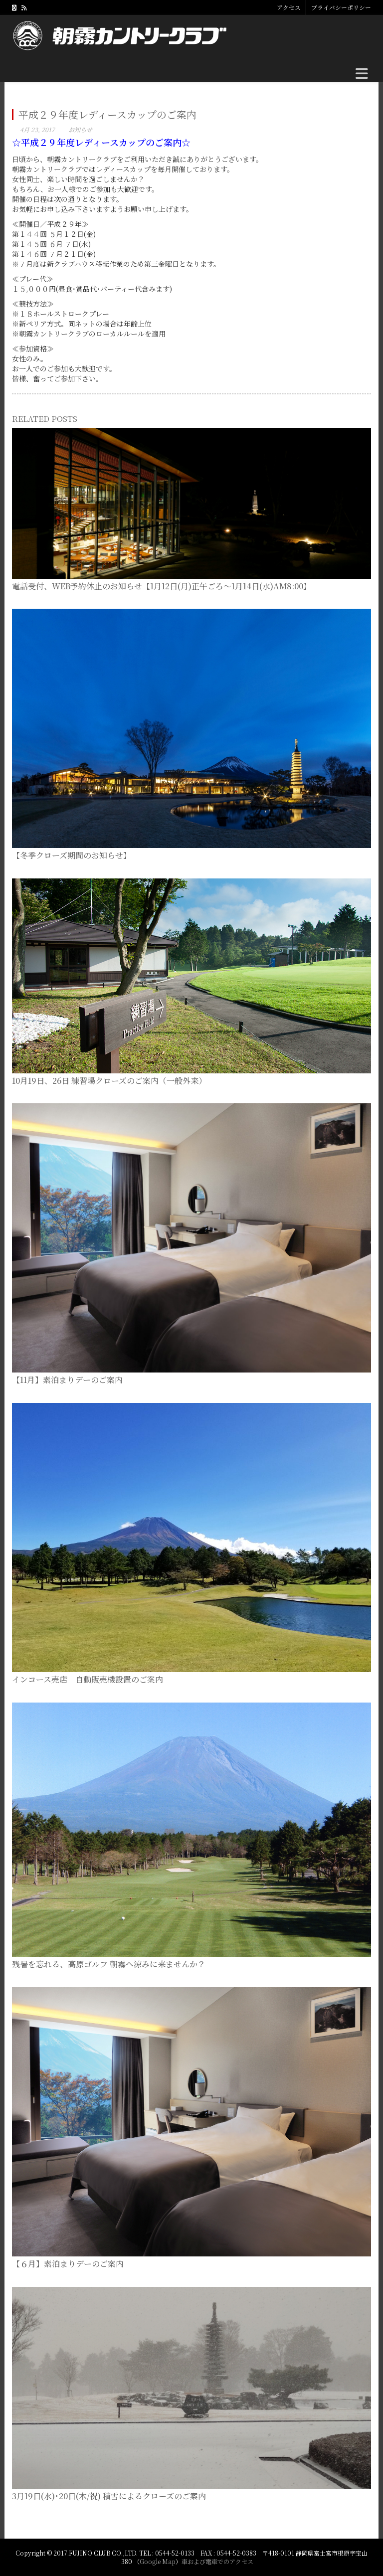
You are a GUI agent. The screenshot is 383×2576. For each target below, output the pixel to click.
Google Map (158, 2561)
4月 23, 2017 (37, 129)
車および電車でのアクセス (217, 2561)
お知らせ (80, 129)
